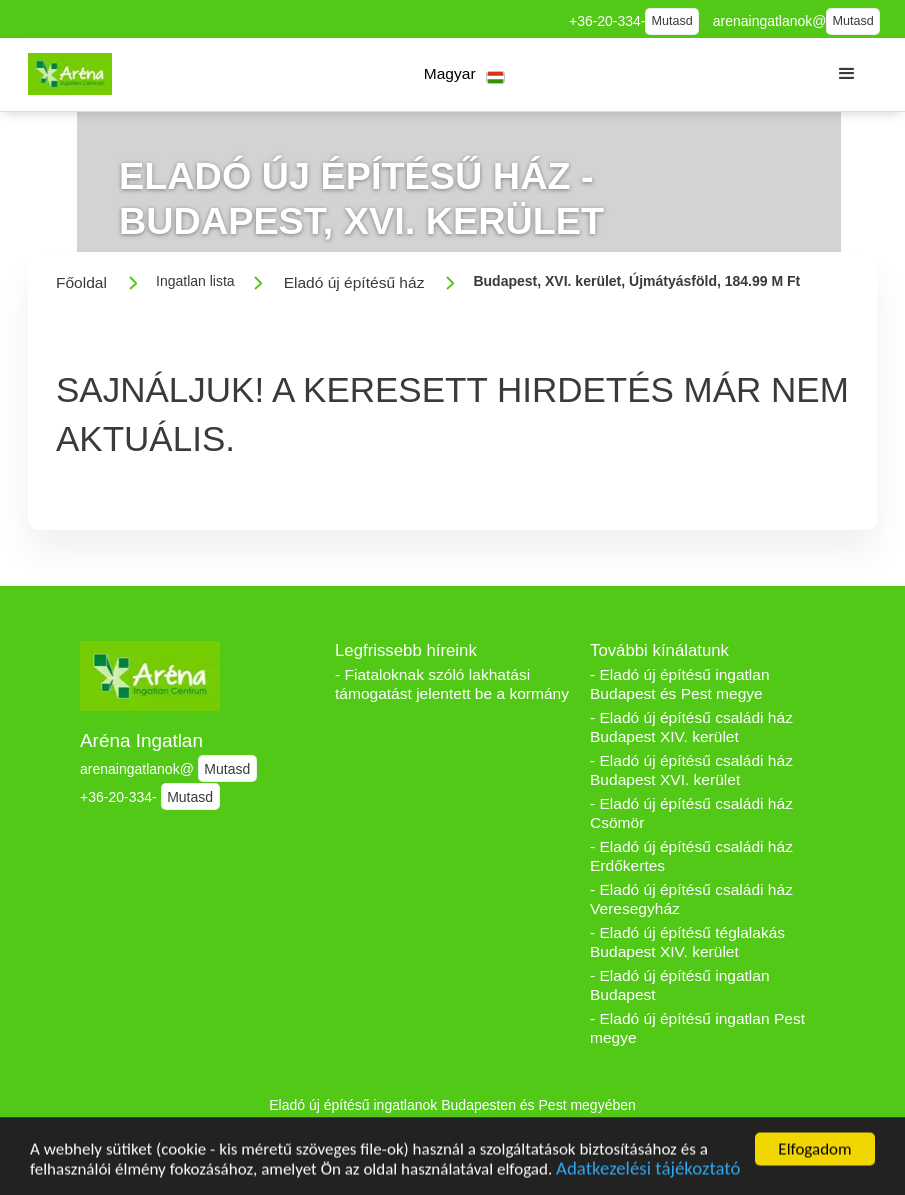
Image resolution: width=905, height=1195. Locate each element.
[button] (464, 74)
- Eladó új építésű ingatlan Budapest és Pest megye (680, 684)
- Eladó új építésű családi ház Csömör (691, 813)
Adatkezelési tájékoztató (648, 1172)
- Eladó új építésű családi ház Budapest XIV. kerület (691, 727)
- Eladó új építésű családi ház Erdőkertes (691, 856)
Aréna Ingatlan (141, 740)
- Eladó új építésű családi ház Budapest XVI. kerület (691, 770)
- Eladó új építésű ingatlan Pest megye (697, 1028)
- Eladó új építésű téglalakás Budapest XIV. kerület (687, 942)
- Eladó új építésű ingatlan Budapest (680, 985)
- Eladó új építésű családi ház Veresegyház (691, 899)
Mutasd (672, 21)
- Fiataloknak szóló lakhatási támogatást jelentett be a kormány (452, 684)
